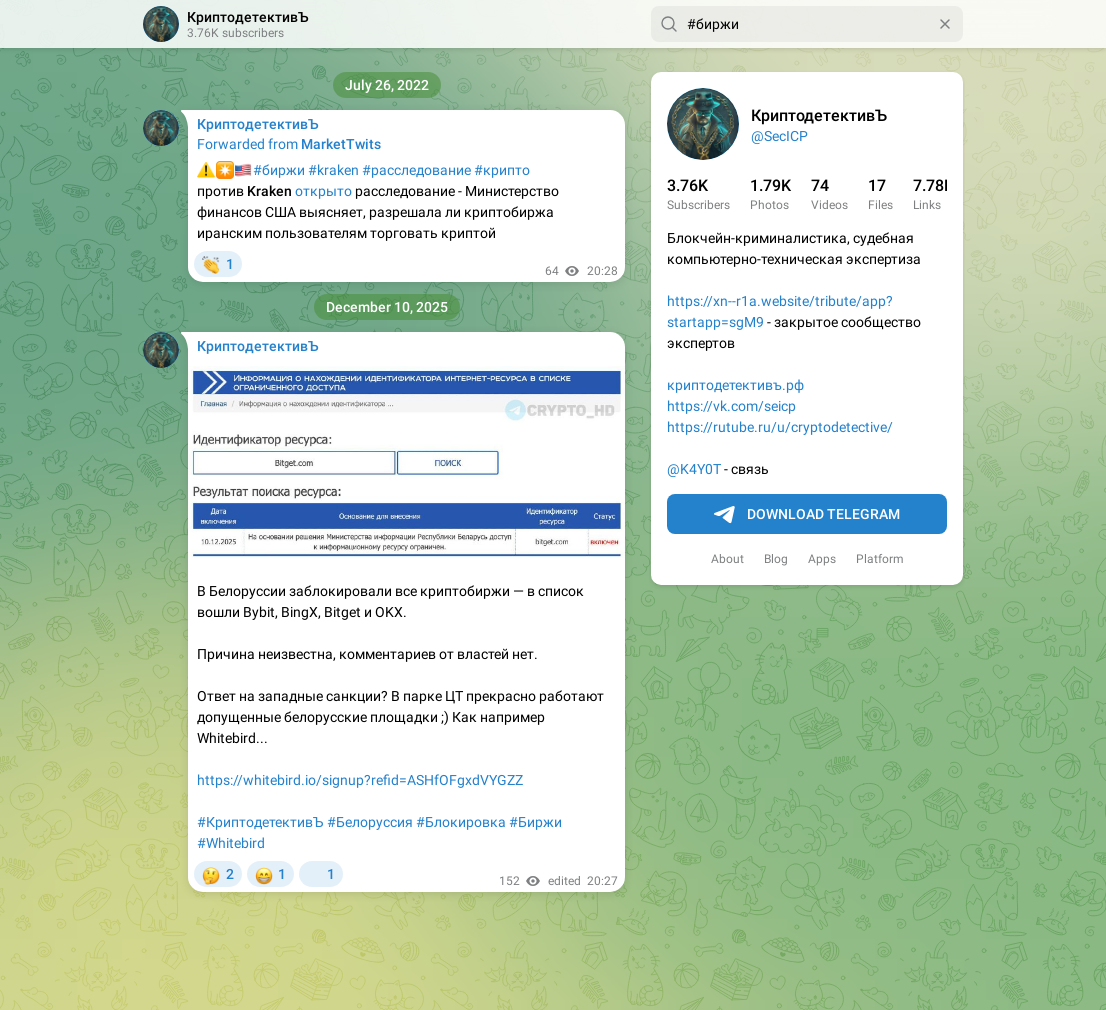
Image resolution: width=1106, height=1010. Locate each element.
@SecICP (779, 136)
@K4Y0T (694, 469)
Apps (822, 559)
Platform (880, 559)
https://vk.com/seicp (731, 406)
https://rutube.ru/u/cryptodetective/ (780, 427)
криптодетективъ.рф (735, 385)
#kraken (333, 170)
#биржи (279, 170)
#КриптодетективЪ (260, 822)
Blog (776, 559)
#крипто (502, 170)
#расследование (416, 170)
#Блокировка (461, 822)
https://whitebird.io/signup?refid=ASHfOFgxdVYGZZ (360, 780)
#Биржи (535, 822)
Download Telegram (807, 515)
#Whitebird (231, 843)
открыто (323, 191)
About (727, 559)
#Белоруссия (370, 822)
